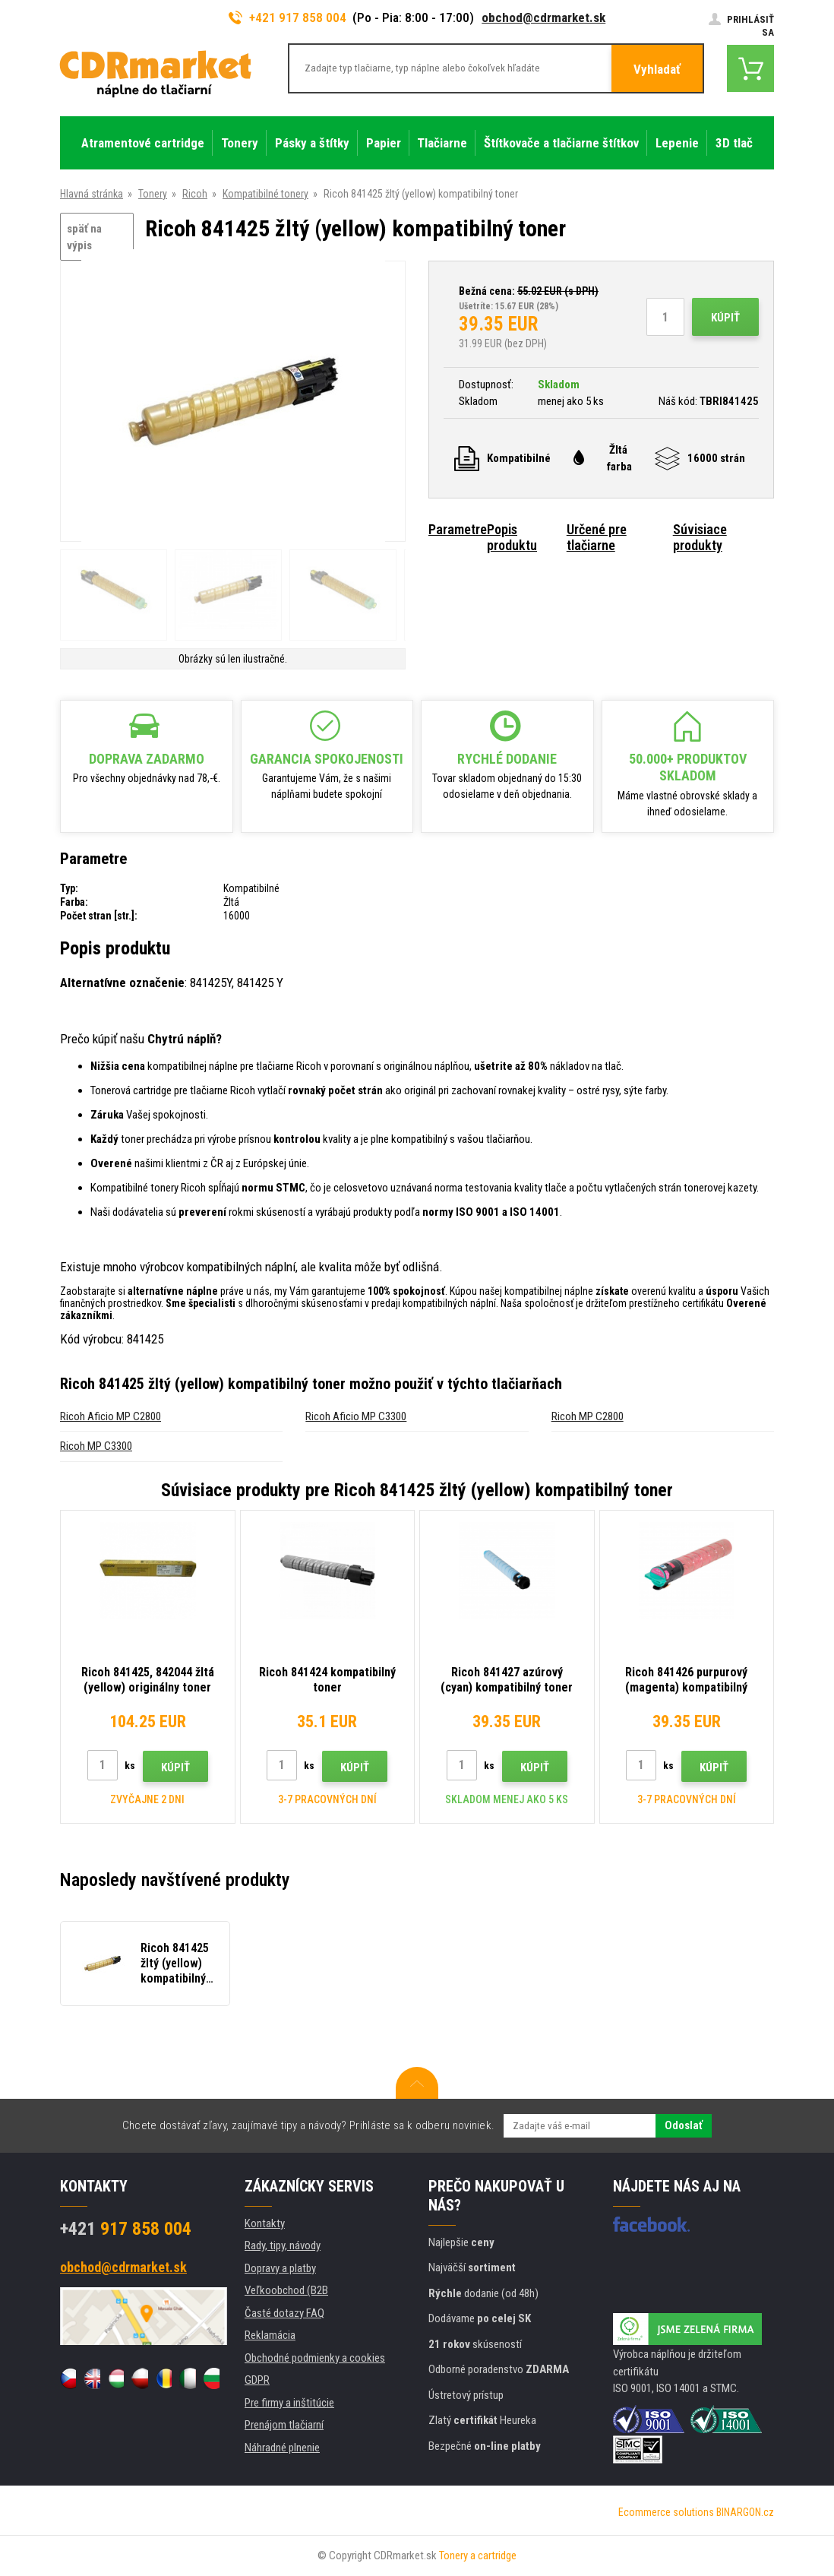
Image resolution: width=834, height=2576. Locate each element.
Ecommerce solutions (666, 2512)
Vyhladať (657, 69)
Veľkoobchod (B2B (286, 2290)
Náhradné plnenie (282, 2447)
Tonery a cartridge (478, 2555)
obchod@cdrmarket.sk (543, 17)
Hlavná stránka (91, 194)
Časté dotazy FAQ (284, 2313)
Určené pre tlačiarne (597, 537)
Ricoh (194, 194)
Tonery (152, 194)
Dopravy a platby (280, 2268)
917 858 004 (125, 2228)
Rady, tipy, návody (283, 2245)
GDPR (257, 2380)
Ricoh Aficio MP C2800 (110, 1416)
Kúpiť (725, 317)
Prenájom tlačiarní (284, 2425)
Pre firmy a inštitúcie (289, 2403)
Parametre (457, 529)
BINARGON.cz (745, 2512)
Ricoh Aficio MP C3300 (355, 1416)
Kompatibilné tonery (265, 194)
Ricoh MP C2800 (587, 1416)
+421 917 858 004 (288, 17)
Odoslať (684, 2125)
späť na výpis (84, 237)
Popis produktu (512, 537)
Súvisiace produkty (700, 537)
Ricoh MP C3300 (96, 1446)
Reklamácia (270, 2335)
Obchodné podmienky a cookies (315, 2358)
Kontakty (265, 2223)
